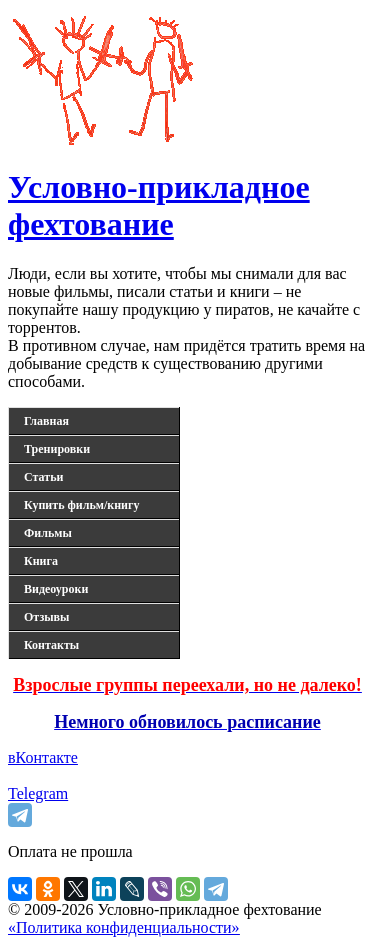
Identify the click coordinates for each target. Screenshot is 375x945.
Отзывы (46, 617)
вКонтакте (43, 757)
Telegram (38, 793)
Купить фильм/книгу (81, 505)
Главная (46, 421)
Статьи (43, 477)
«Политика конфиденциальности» (124, 927)
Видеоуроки (56, 589)
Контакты (51, 645)
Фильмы (48, 533)
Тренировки (57, 449)
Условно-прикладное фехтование (159, 205)
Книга (41, 561)
